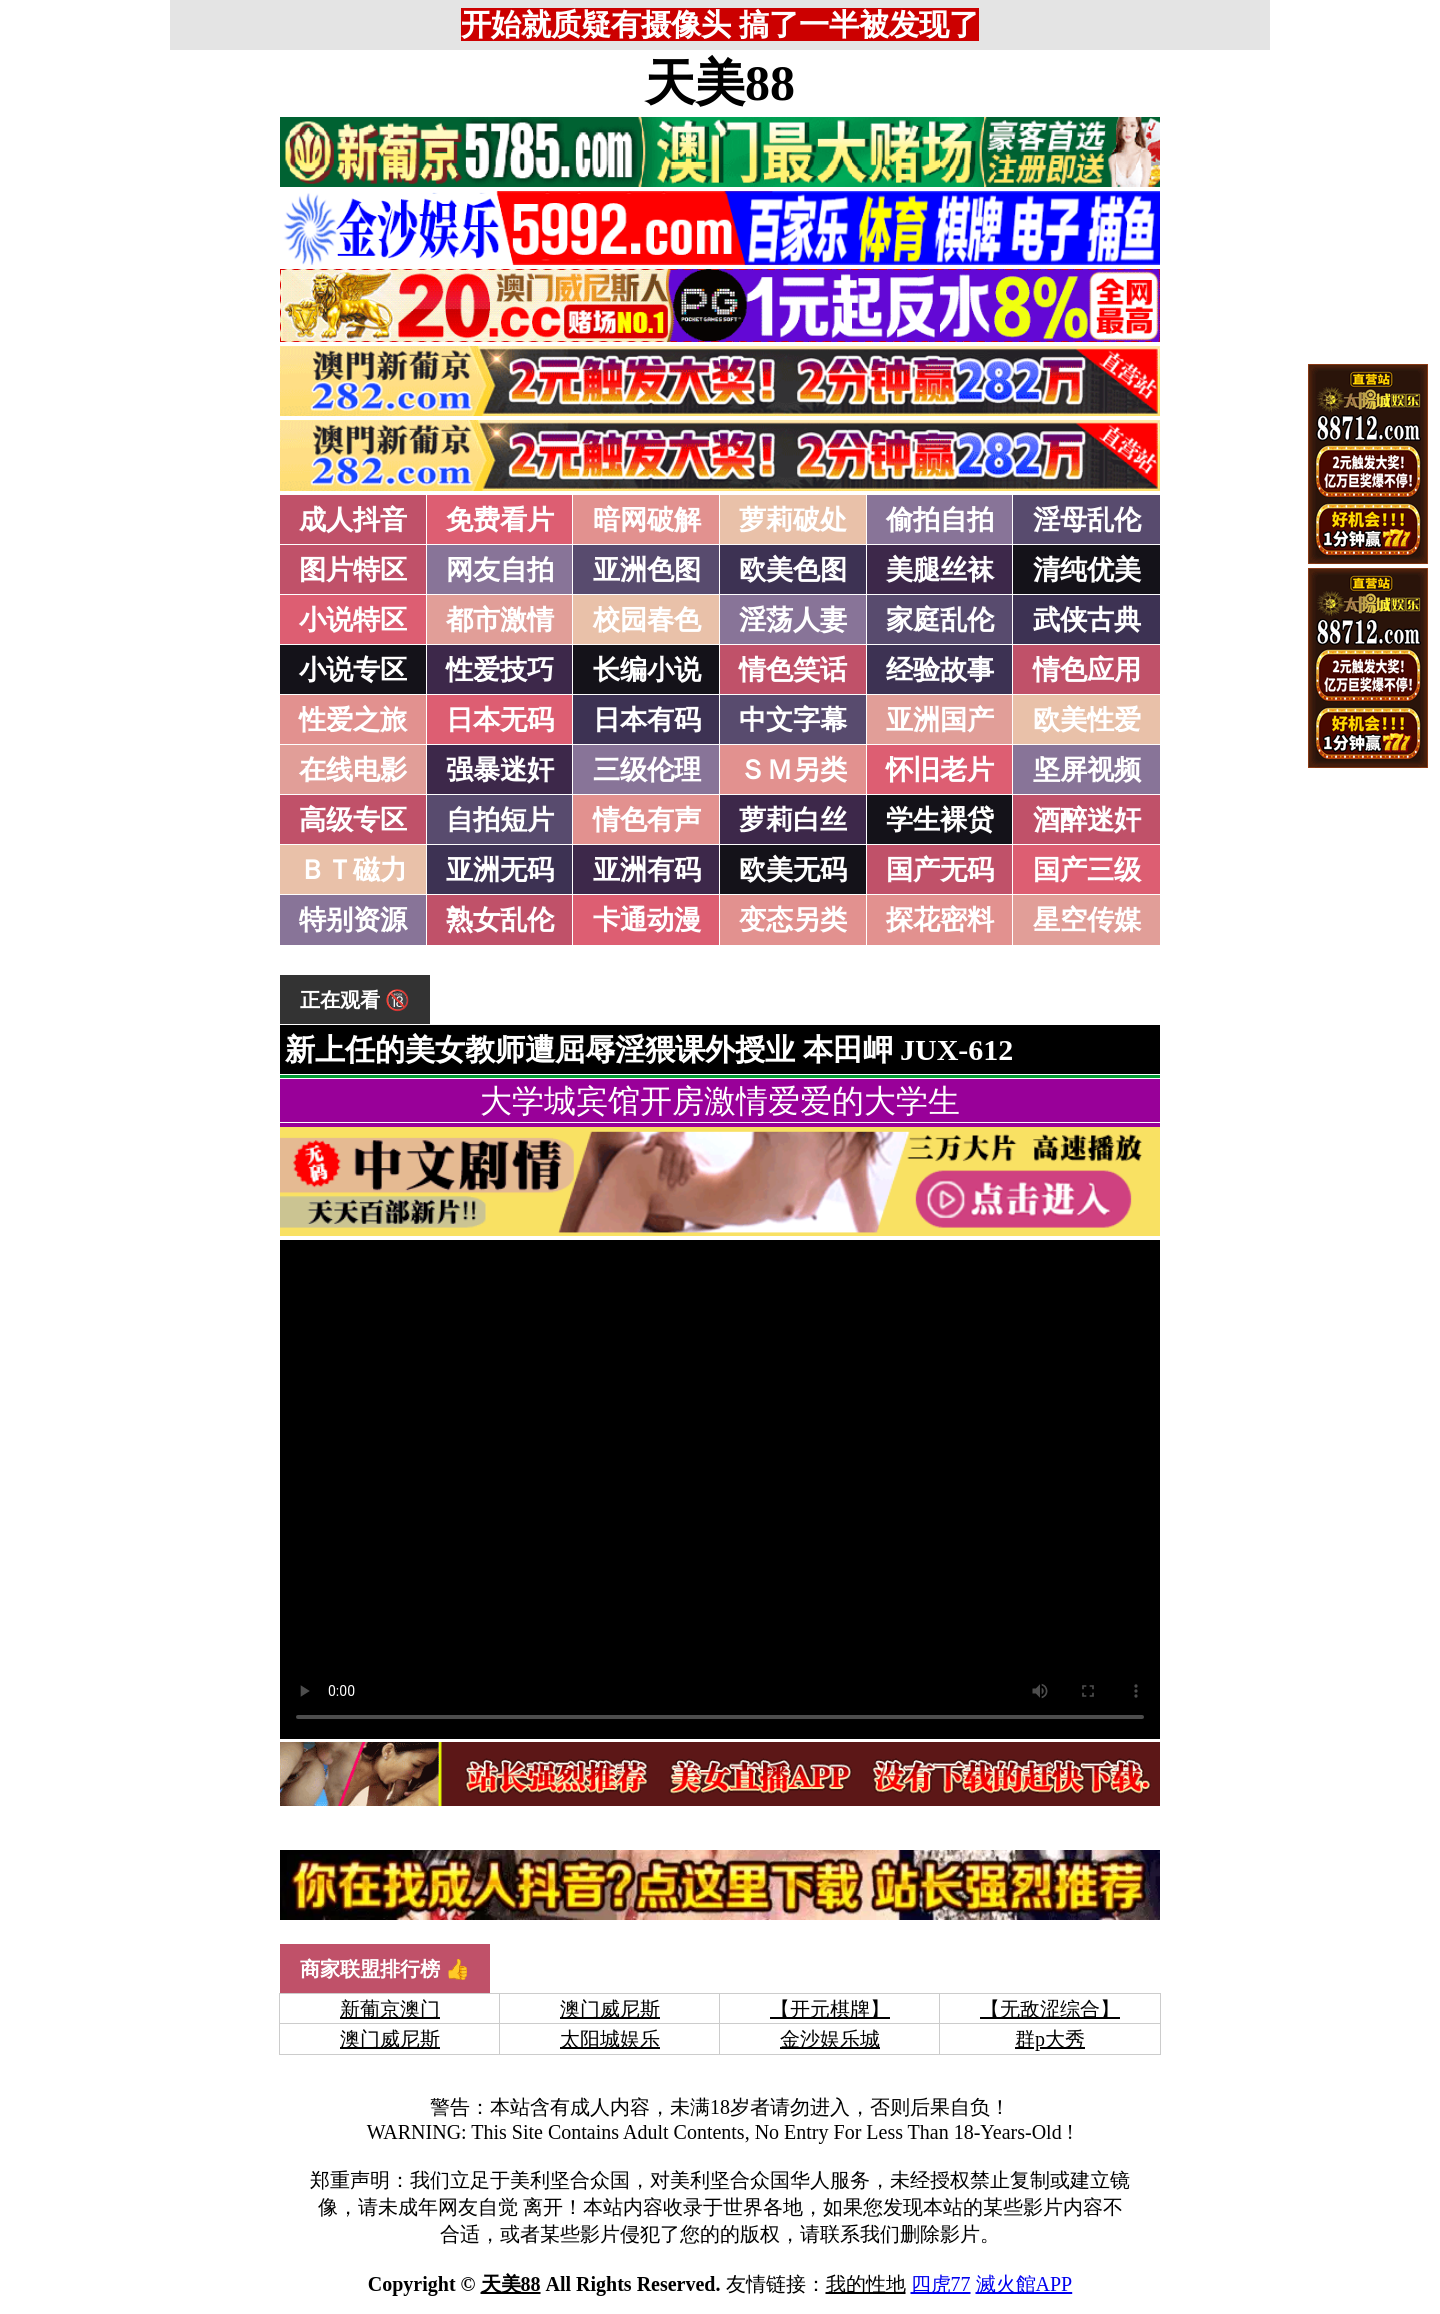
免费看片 (500, 520)
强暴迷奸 (500, 770)
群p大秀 (1050, 2039)
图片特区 (353, 570)
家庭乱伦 (940, 620)
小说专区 (353, 670)
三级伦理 (647, 770)
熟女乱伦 (500, 920)
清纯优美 (1087, 570)
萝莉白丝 (793, 820)
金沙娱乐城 (830, 2039)
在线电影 (353, 770)
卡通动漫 (647, 920)
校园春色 (647, 620)
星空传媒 (1087, 920)
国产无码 (940, 870)
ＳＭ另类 (793, 770)
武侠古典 (1087, 620)
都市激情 (500, 620)
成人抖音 (353, 520)
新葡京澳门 (390, 2009)
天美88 (720, 83)
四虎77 (941, 2284)
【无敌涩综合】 (1050, 2009)
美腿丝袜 (940, 570)
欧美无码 (793, 870)
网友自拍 (500, 570)
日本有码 (647, 720)
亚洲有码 (647, 870)
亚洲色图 (647, 570)
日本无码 (500, 720)
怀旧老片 (940, 770)
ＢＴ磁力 (353, 870)
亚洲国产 (940, 720)
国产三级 (1087, 870)
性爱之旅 (353, 720)
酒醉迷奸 (1087, 820)
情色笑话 (793, 670)
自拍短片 (500, 820)
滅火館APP (1024, 2284)
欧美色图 (793, 570)
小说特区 (353, 620)
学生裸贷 (940, 820)
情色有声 (647, 820)
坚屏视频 (1087, 770)
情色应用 (1087, 670)
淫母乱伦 (1087, 520)
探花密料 (940, 920)
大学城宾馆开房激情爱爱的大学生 (720, 1101)
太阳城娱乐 (610, 2039)
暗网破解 (647, 520)
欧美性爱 (1087, 720)
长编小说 (647, 670)
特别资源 (353, 920)
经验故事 (940, 670)
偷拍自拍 (940, 520)
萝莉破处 (793, 520)
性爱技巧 (500, 670)
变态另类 (793, 920)
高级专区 (353, 820)
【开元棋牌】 (830, 2009)
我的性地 (866, 2284)
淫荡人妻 (793, 620)
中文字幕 (793, 720)
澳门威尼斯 (610, 2009)
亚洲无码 (500, 870)
